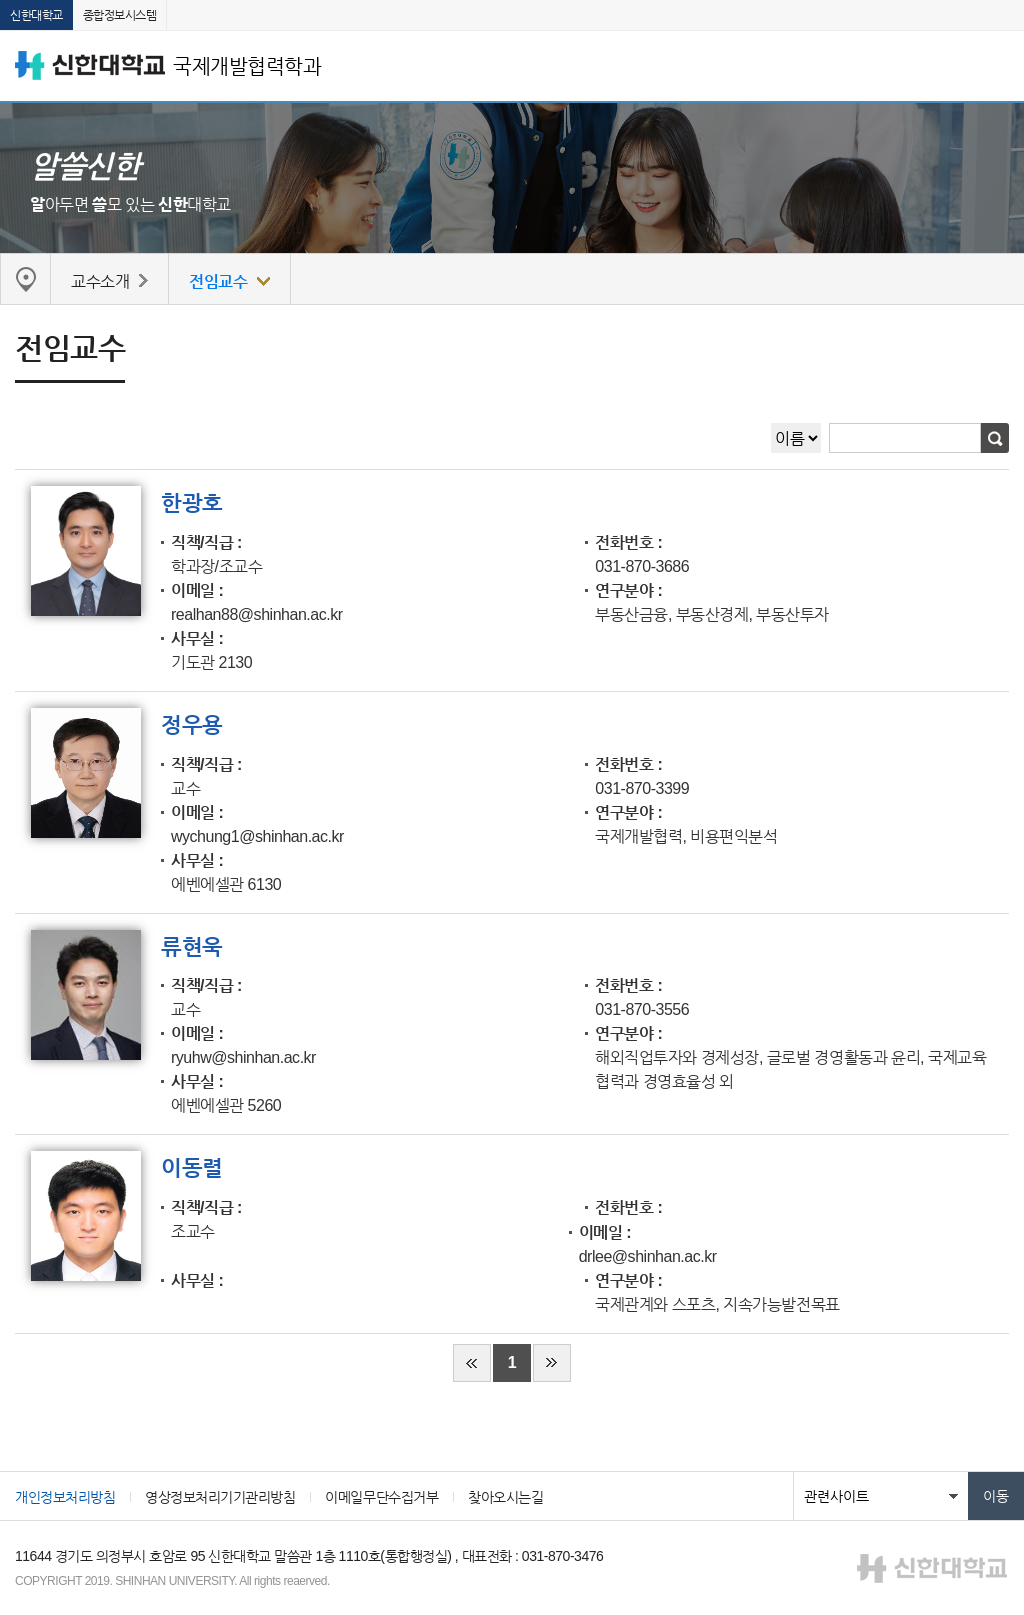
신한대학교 (36, 15)
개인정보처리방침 (65, 1497)
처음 (472, 1363)
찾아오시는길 (505, 1497)
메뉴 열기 (994, 66)
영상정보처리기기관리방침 (220, 1497)
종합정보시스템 (120, 15)
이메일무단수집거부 (381, 1497)
